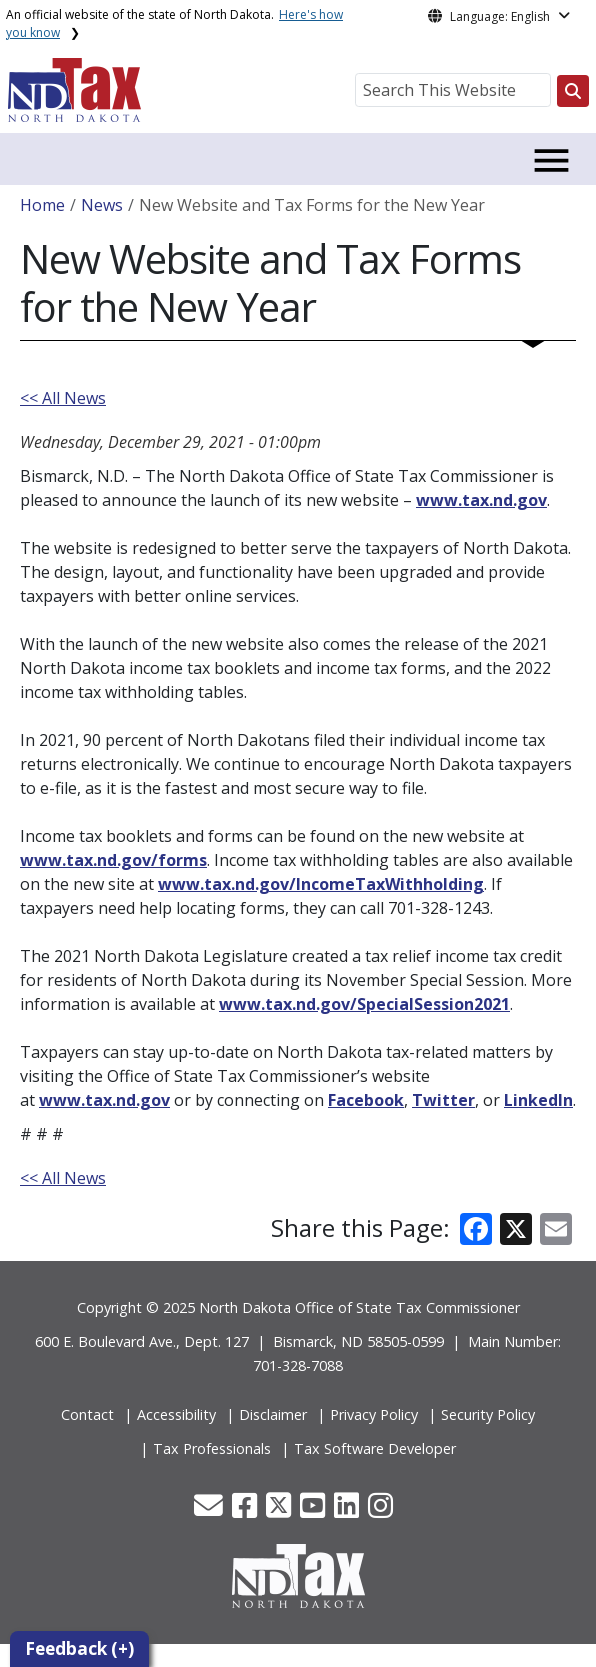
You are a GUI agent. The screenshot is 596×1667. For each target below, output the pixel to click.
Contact (87, 1414)
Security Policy (488, 1414)
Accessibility (176, 1414)
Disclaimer (273, 1414)
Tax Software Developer (375, 1448)
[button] (210, 1510)
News (102, 205)
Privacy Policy (374, 1414)
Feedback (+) (79, 1648)
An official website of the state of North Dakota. (174, 23)
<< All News (63, 398)
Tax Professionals (212, 1448)
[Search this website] (573, 91)
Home (42, 205)
